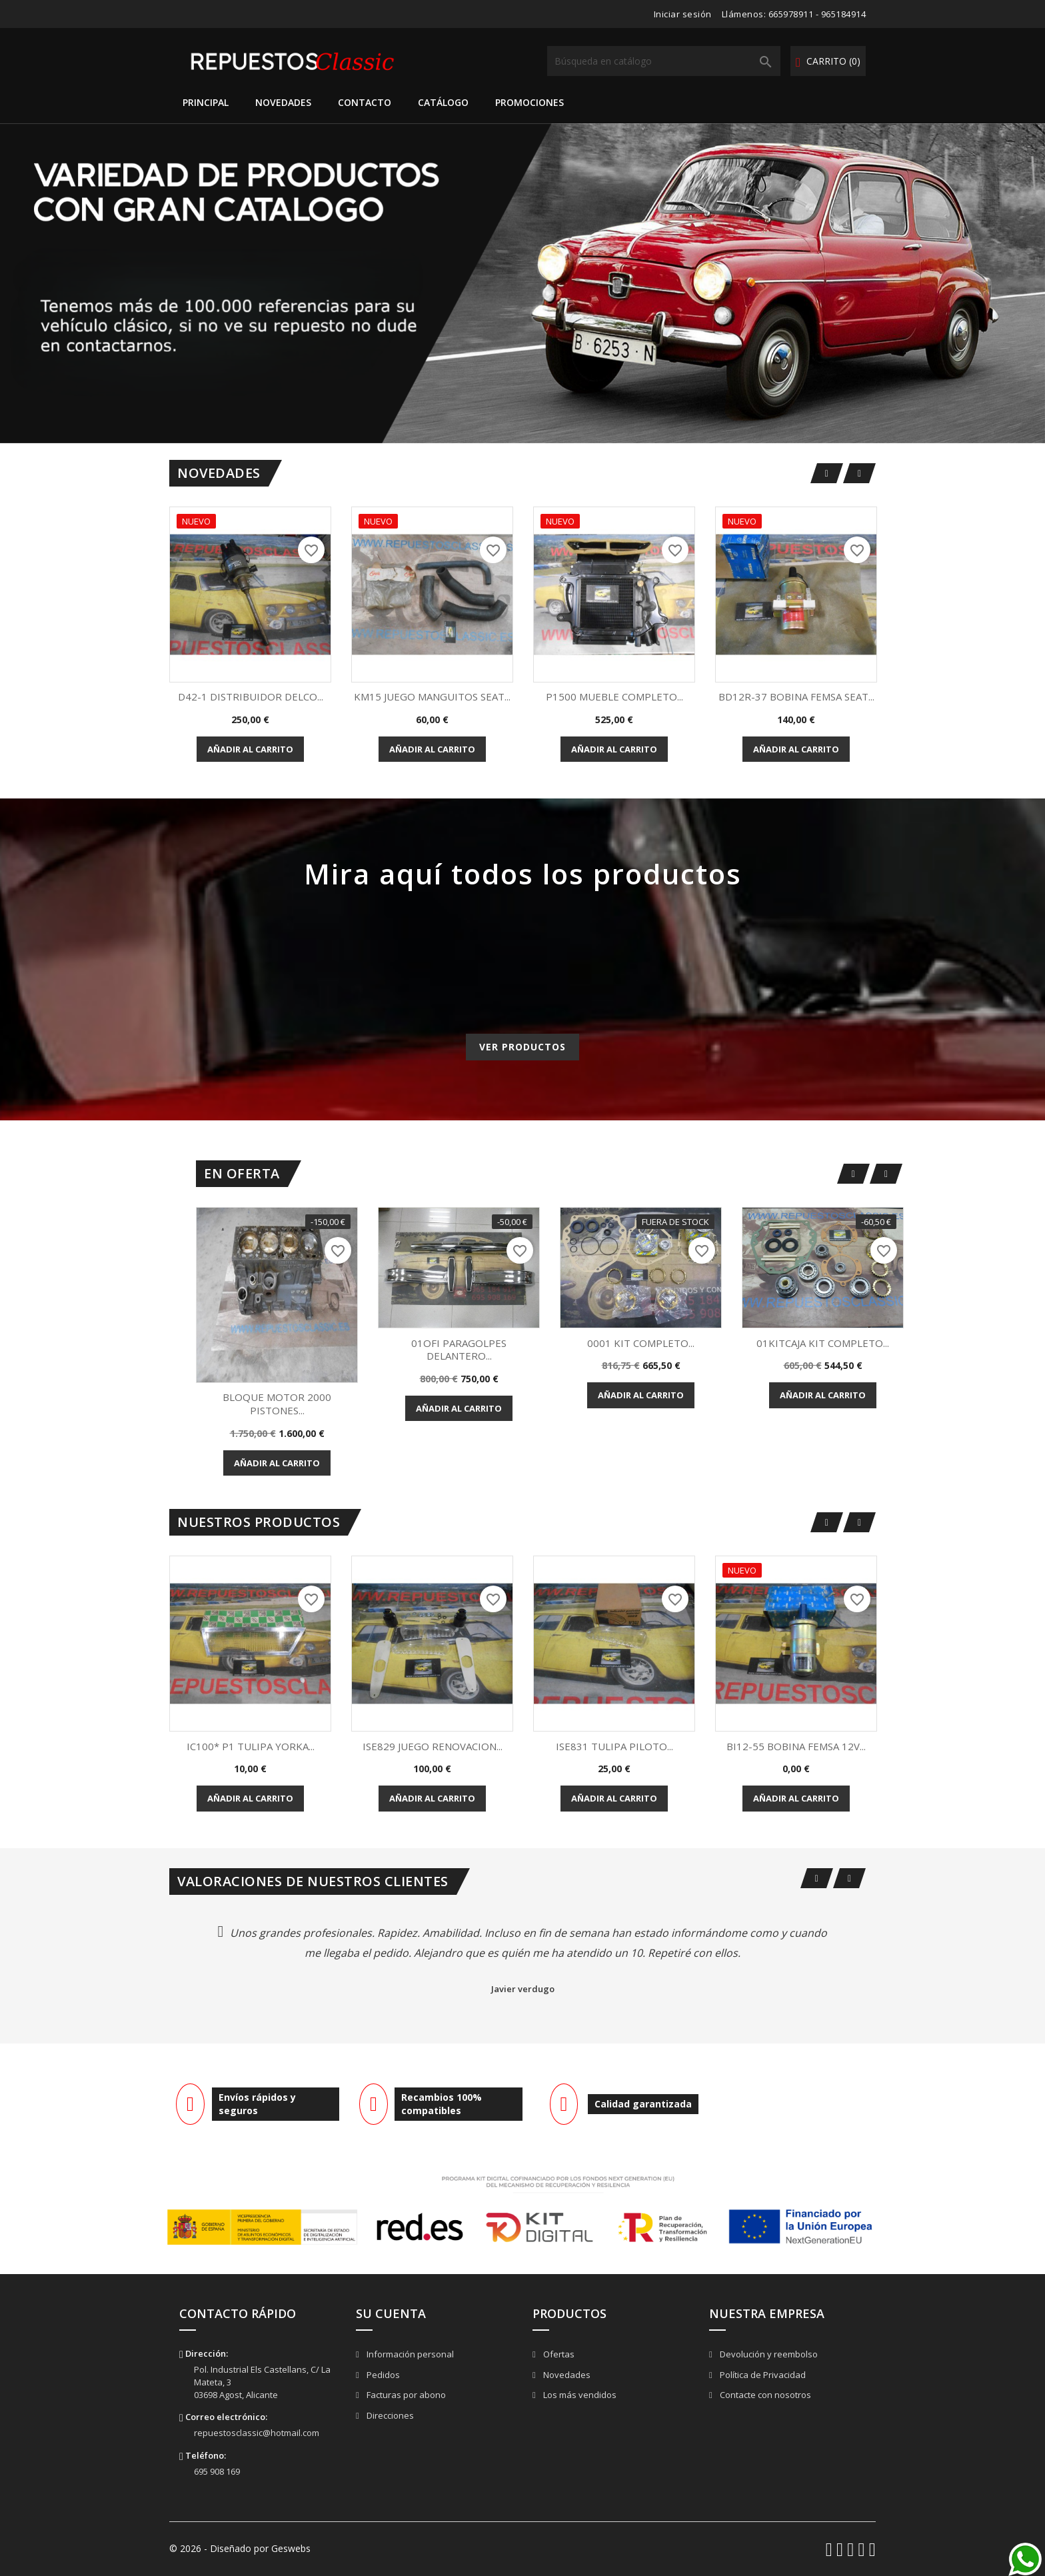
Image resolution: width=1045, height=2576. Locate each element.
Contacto (364, 102)
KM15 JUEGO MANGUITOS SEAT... (432, 696)
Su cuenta (391, 2313)
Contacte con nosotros (764, 2395)
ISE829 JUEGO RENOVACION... (433, 1746)
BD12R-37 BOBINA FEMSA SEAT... (796, 696)
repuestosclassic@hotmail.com (256, 2433)
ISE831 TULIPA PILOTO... (614, 1746)
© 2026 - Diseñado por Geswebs (240, 2548)
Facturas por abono (405, 2395)
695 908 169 (217, 2471)
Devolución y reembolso (768, 2354)
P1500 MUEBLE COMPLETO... (614, 696)
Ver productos (522, 1046)
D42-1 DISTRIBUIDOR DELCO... (250, 696)
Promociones (529, 102)
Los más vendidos (578, 2395)
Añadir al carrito (250, 749)
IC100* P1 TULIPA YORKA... (251, 1746)
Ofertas (557, 2354)
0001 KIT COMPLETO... (640, 1343)
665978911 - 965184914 (817, 14)
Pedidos (382, 2375)
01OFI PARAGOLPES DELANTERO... (459, 1349)
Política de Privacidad (762, 2375)
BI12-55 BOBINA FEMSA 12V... (796, 1746)
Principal (206, 102)
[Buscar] (663, 61)
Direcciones (389, 2415)
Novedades (283, 102)
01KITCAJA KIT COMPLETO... (822, 1343)
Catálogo (443, 102)
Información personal (409, 2354)
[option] (522, 283)
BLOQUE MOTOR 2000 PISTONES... (277, 1403)
